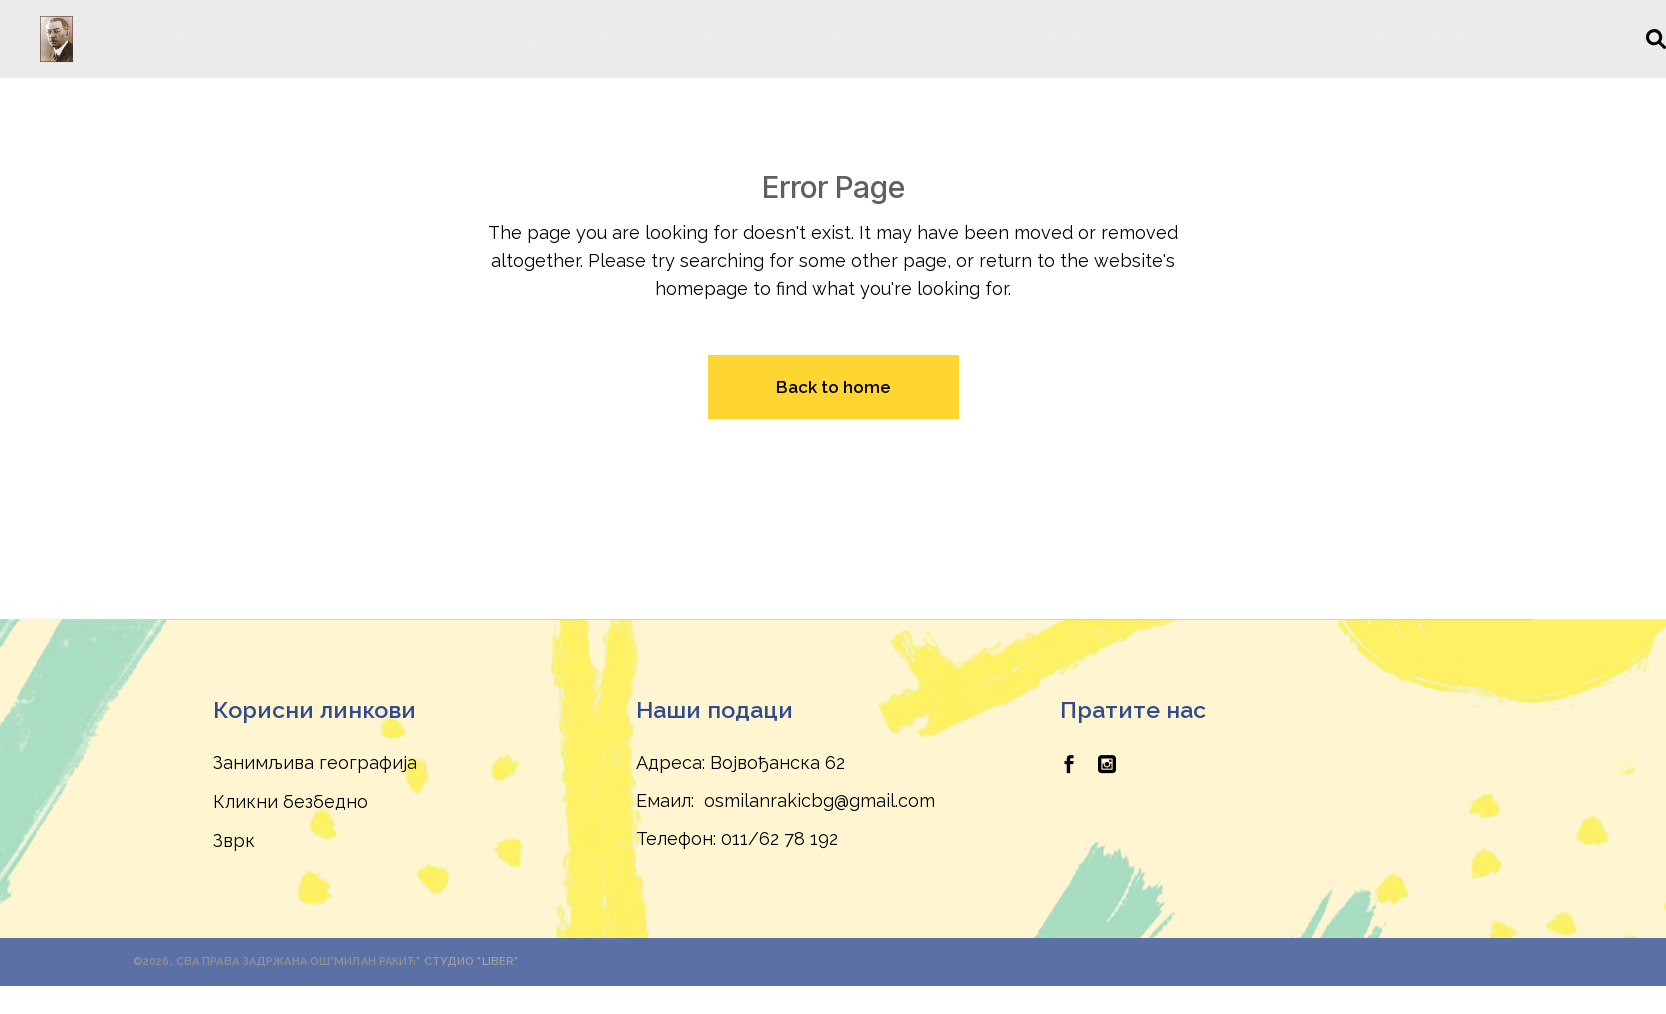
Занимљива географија (315, 762)
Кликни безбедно (290, 801)
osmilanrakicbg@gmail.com (819, 800)
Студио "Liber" (471, 961)
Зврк (234, 840)
